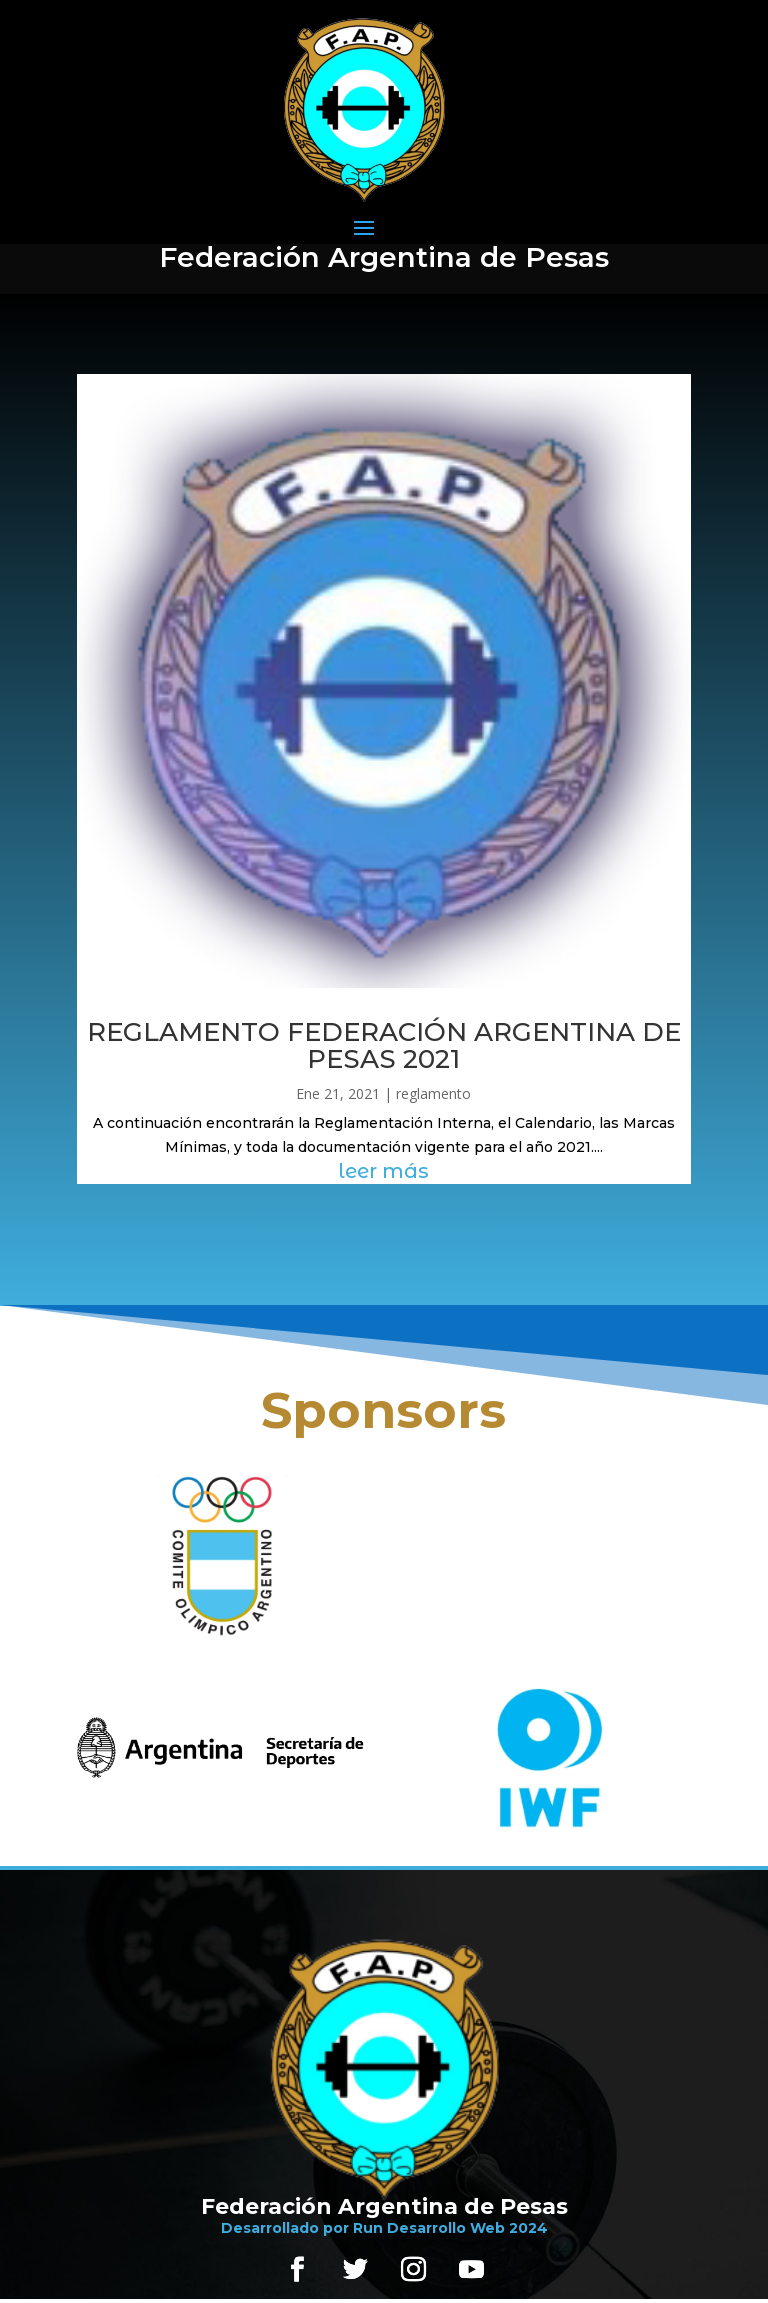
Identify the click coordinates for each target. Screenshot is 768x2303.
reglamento (433, 1093)
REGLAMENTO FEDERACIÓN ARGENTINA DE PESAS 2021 (384, 1045)
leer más (383, 1171)
